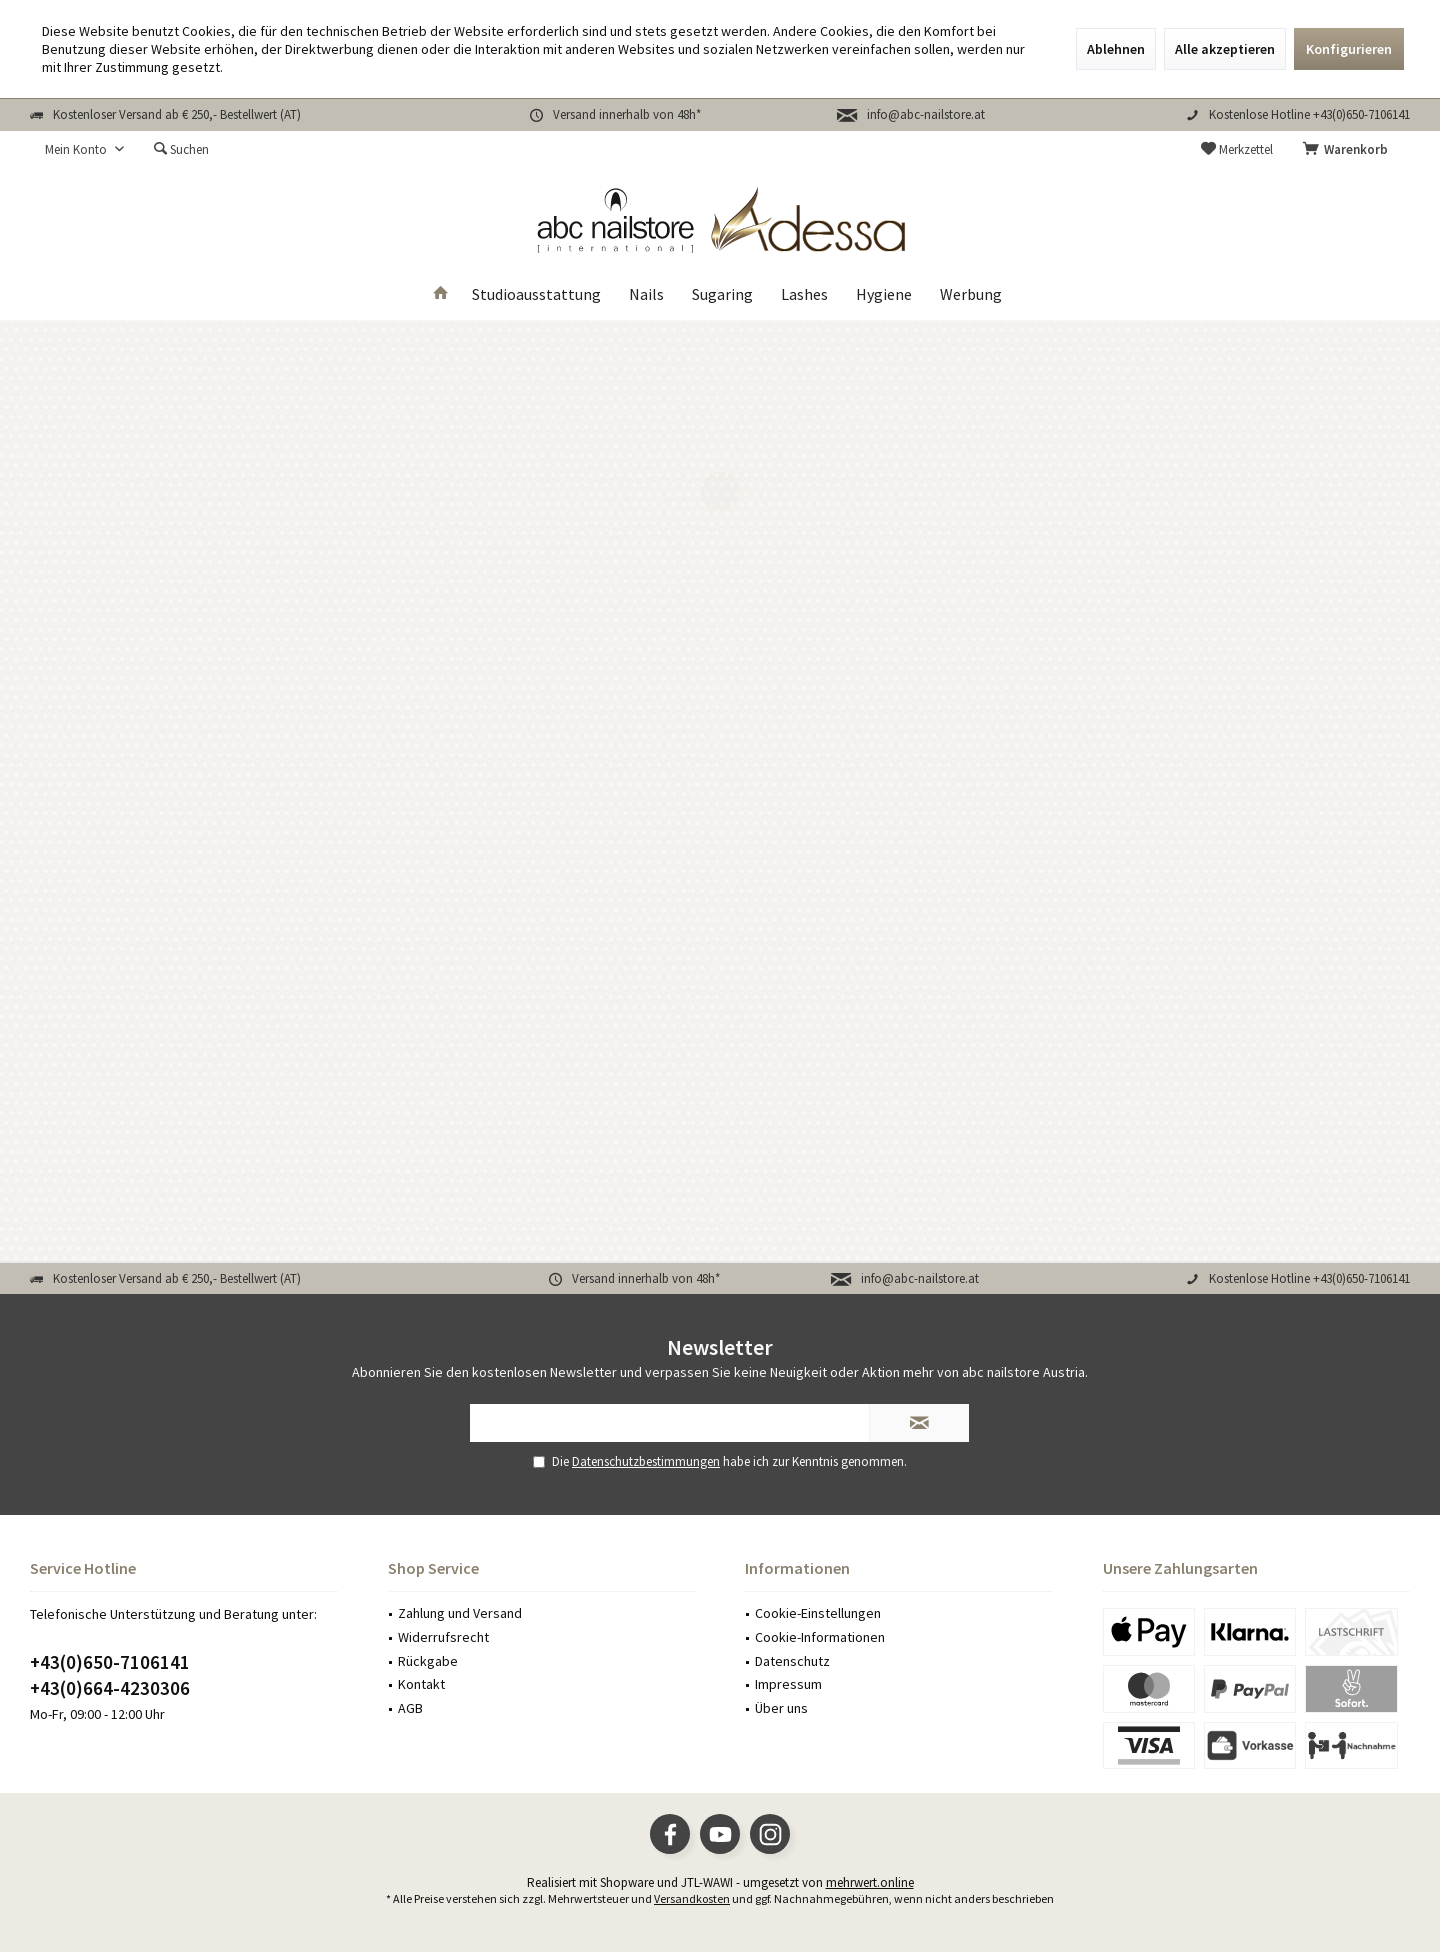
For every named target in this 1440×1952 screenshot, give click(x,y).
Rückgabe (428, 1661)
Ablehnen (1116, 49)
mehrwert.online (870, 1882)
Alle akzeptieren (1225, 49)
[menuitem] (1349, 150)
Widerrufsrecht (443, 1637)
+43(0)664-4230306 (110, 1688)
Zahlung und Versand (460, 1613)
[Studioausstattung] (536, 294)
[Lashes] (804, 294)
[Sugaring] (722, 294)
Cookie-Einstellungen (818, 1613)
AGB (410, 1708)
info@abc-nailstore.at (926, 114)
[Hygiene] (884, 294)
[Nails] (646, 294)
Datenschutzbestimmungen (646, 1461)
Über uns (781, 1708)
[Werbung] (971, 294)
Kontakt (421, 1684)
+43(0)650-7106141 (110, 1662)
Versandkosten (692, 1898)
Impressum (788, 1684)
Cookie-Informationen (820, 1637)
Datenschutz (792, 1661)
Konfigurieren (1349, 49)
